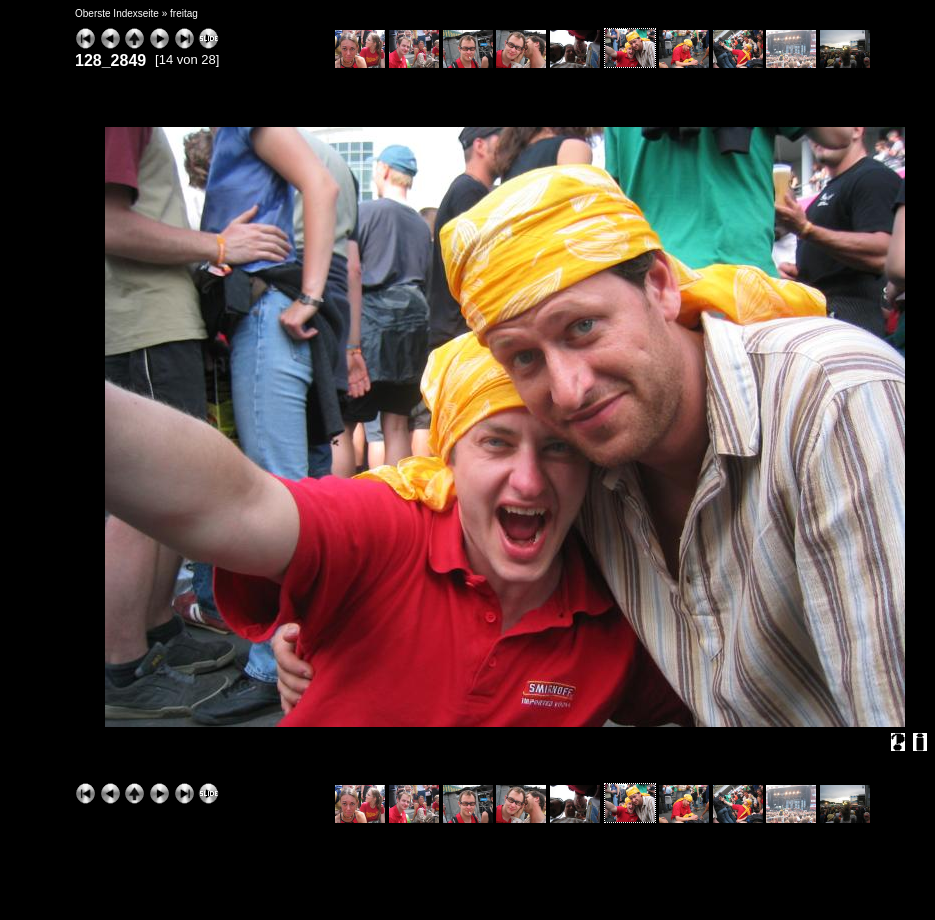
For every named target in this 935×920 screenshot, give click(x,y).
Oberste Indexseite (117, 13)
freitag (184, 13)
